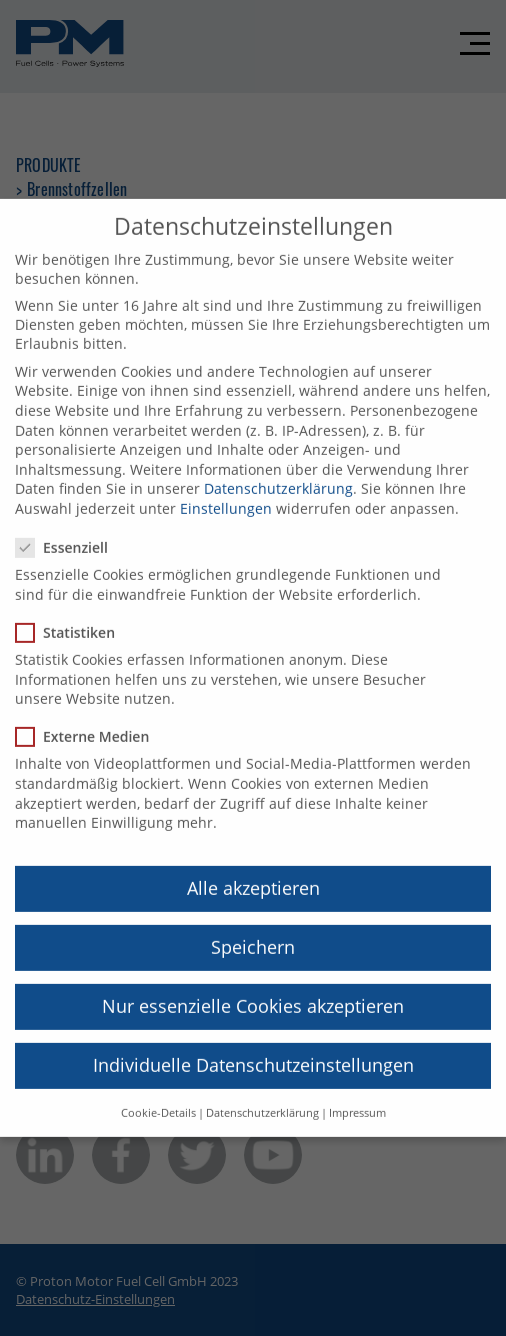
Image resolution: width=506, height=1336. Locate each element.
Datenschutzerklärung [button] (262, 1094)
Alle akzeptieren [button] (253, 869)
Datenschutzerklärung (278, 469)
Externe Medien (88, 717)
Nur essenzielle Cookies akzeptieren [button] (253, 987)
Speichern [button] (253, 928)
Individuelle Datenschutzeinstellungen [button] (253, 1046)
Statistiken (71, 613)
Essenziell (68, 528)
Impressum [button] (357, 1094)
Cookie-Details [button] (158, 1094)
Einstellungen (226, 489)
